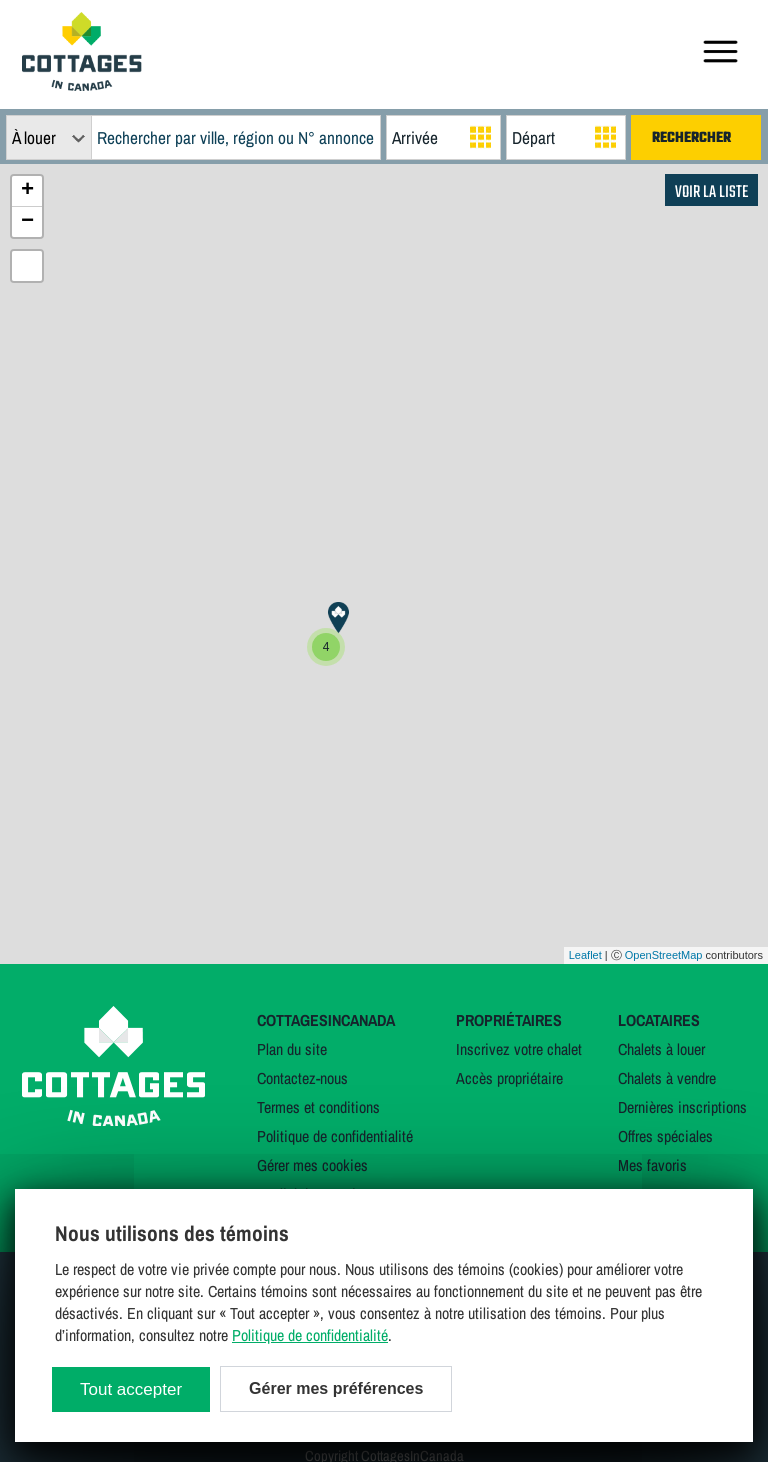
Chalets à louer (661, 1049)
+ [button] (27, 191)
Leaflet (585, 955)
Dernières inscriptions (682, 1107)
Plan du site (292, 1049)
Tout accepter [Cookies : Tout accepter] (131, 1389)
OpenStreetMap (664, 955)
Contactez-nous (302, 1078)
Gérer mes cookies (312, 1165)
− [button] (27, 222)
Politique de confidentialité (335, 1136)
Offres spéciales (665, 1136)
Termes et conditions (318, 1107)
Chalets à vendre (667, 1078)
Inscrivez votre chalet (519, 1049)
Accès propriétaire (509, 1078)
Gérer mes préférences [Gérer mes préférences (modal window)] (336, 1388)
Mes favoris (652, 1165)
